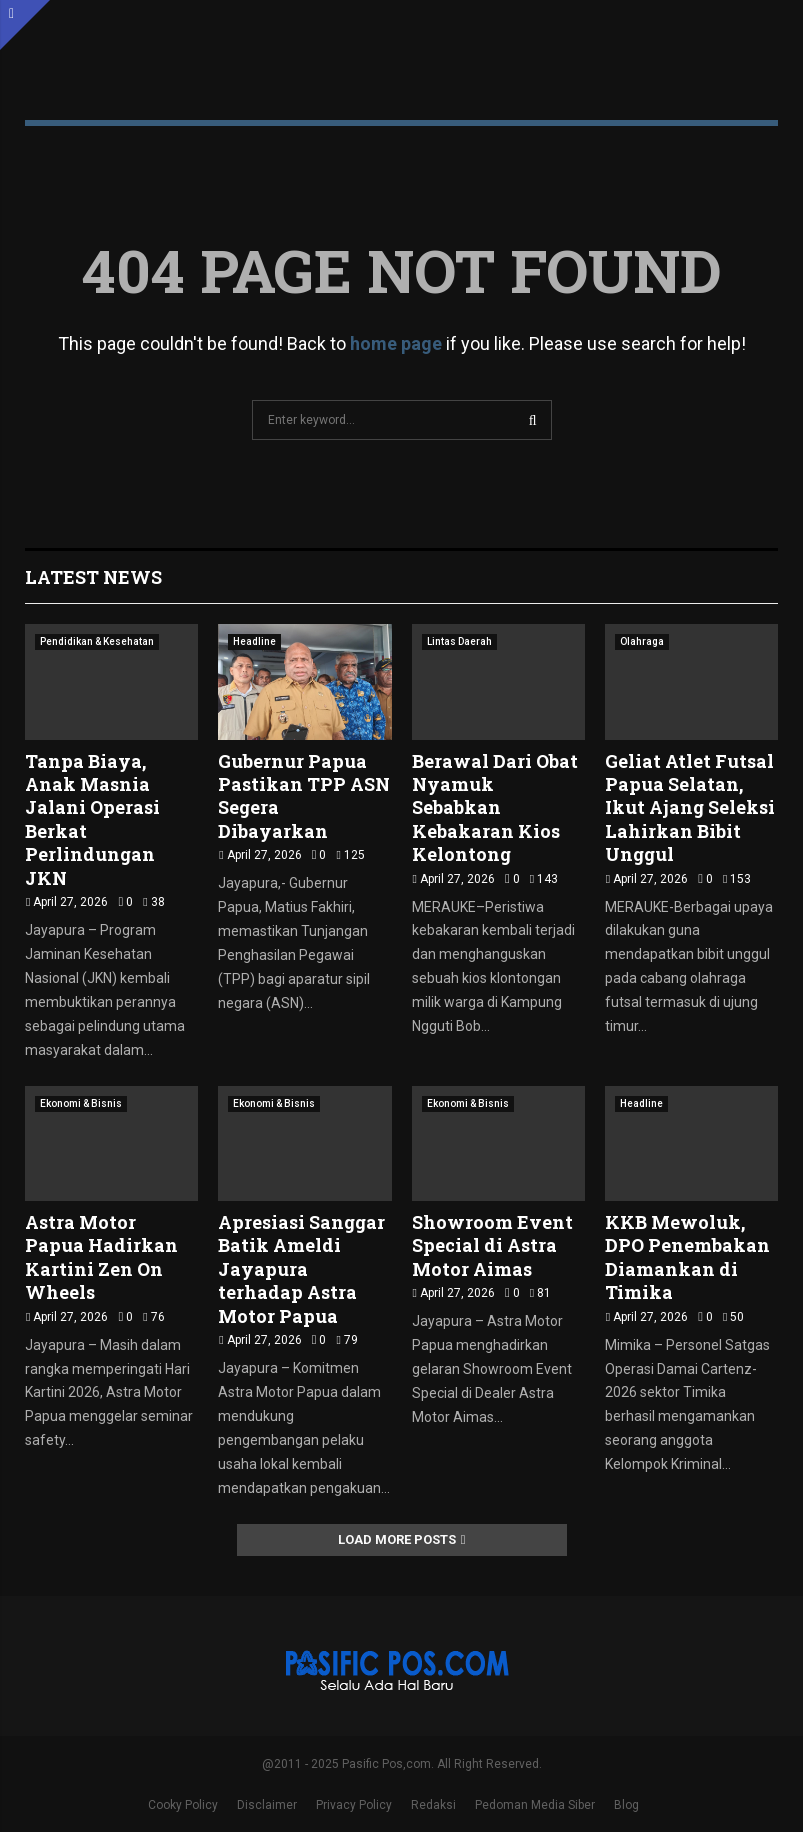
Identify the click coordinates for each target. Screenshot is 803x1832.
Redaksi (433, 1805)
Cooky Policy (183, 1805)
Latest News (93, 577)
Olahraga (642, 641)
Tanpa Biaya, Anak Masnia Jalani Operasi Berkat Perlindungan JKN (92, 819)
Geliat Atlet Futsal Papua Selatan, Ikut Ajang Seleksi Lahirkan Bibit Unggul (690, 808)
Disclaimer (267, 1805)
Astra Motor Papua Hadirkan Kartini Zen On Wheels (101, 1257)
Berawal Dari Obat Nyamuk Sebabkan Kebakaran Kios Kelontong (495, 808)
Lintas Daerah (459, 641)
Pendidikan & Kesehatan (97, 641)
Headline (254, 641)
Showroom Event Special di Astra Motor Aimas (492, 1245)
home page (396, 343)
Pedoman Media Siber (535, 1805)
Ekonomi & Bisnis (81, 1103)
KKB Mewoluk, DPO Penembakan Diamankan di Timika (687, 1257)
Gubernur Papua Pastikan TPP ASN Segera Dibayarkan (304, 796)
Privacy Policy (354, 1805)
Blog (626, 1805)
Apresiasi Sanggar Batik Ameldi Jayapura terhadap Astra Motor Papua (301, 1269)
